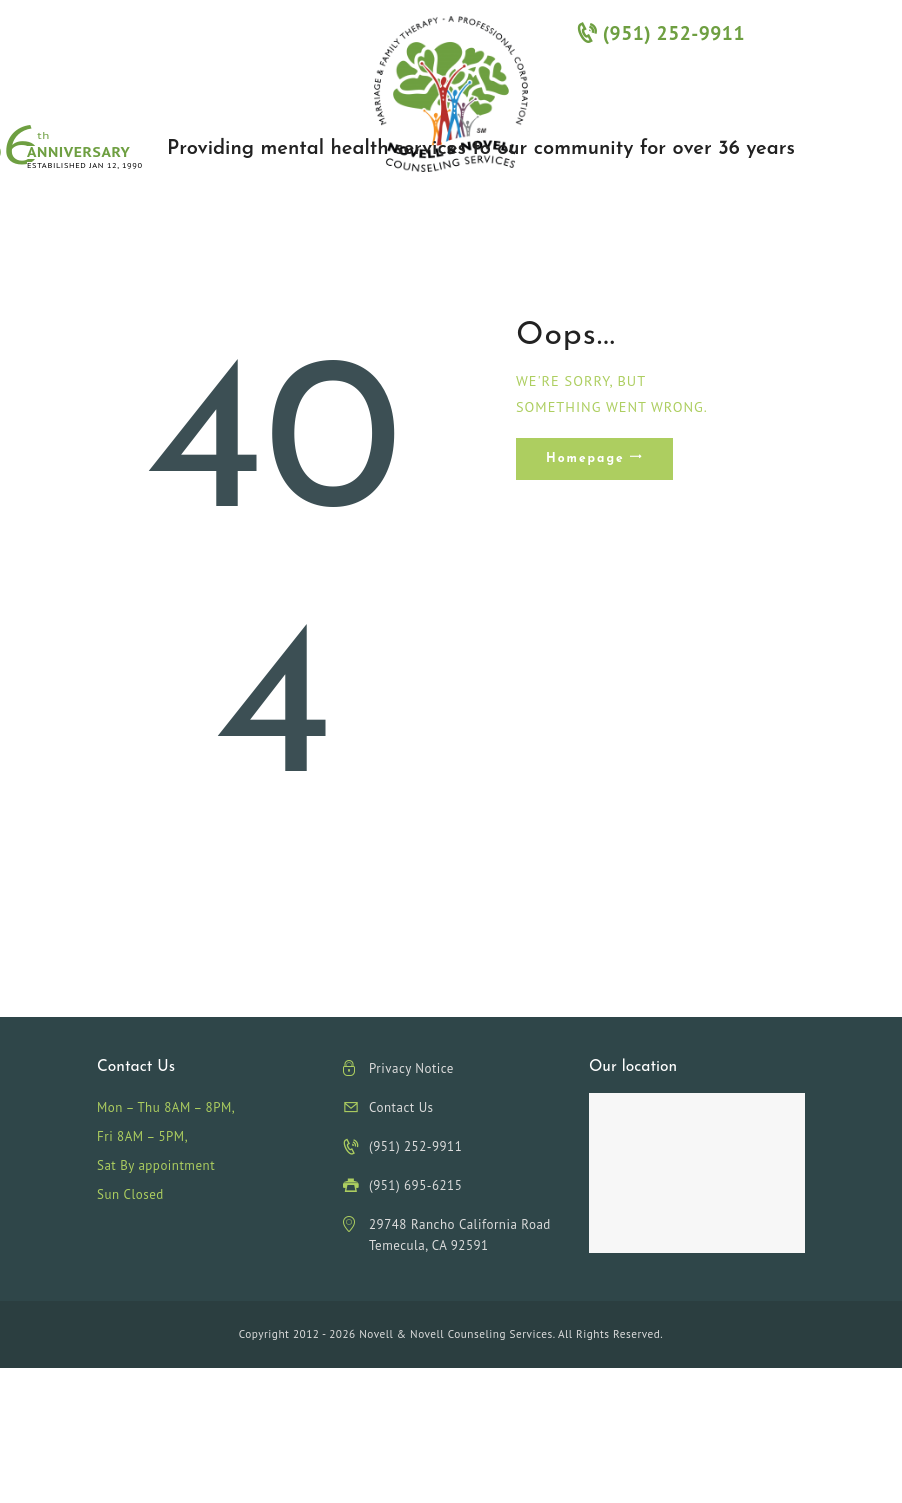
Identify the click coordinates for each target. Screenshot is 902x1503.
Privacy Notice (411, 1068)
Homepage (585, 459)
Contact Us (401, 1107)
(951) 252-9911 (661, 32)
